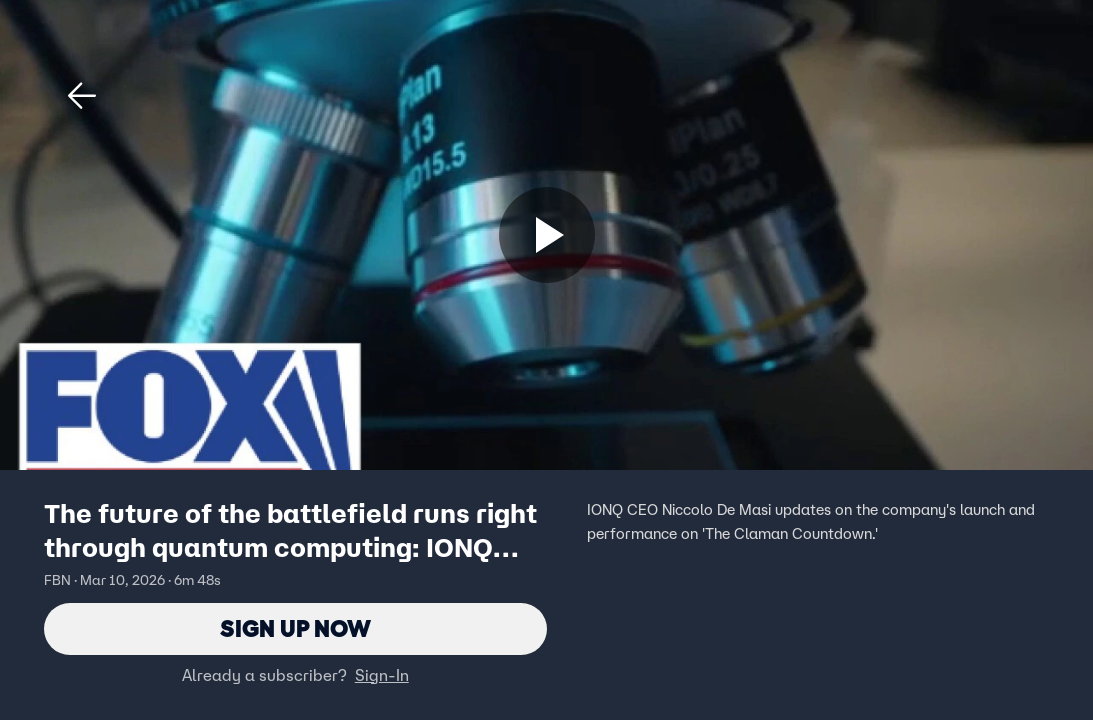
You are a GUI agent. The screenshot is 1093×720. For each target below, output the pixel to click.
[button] (82, 96)
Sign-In (382, 675)
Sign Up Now (295, 628)
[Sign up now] (547, 235)
